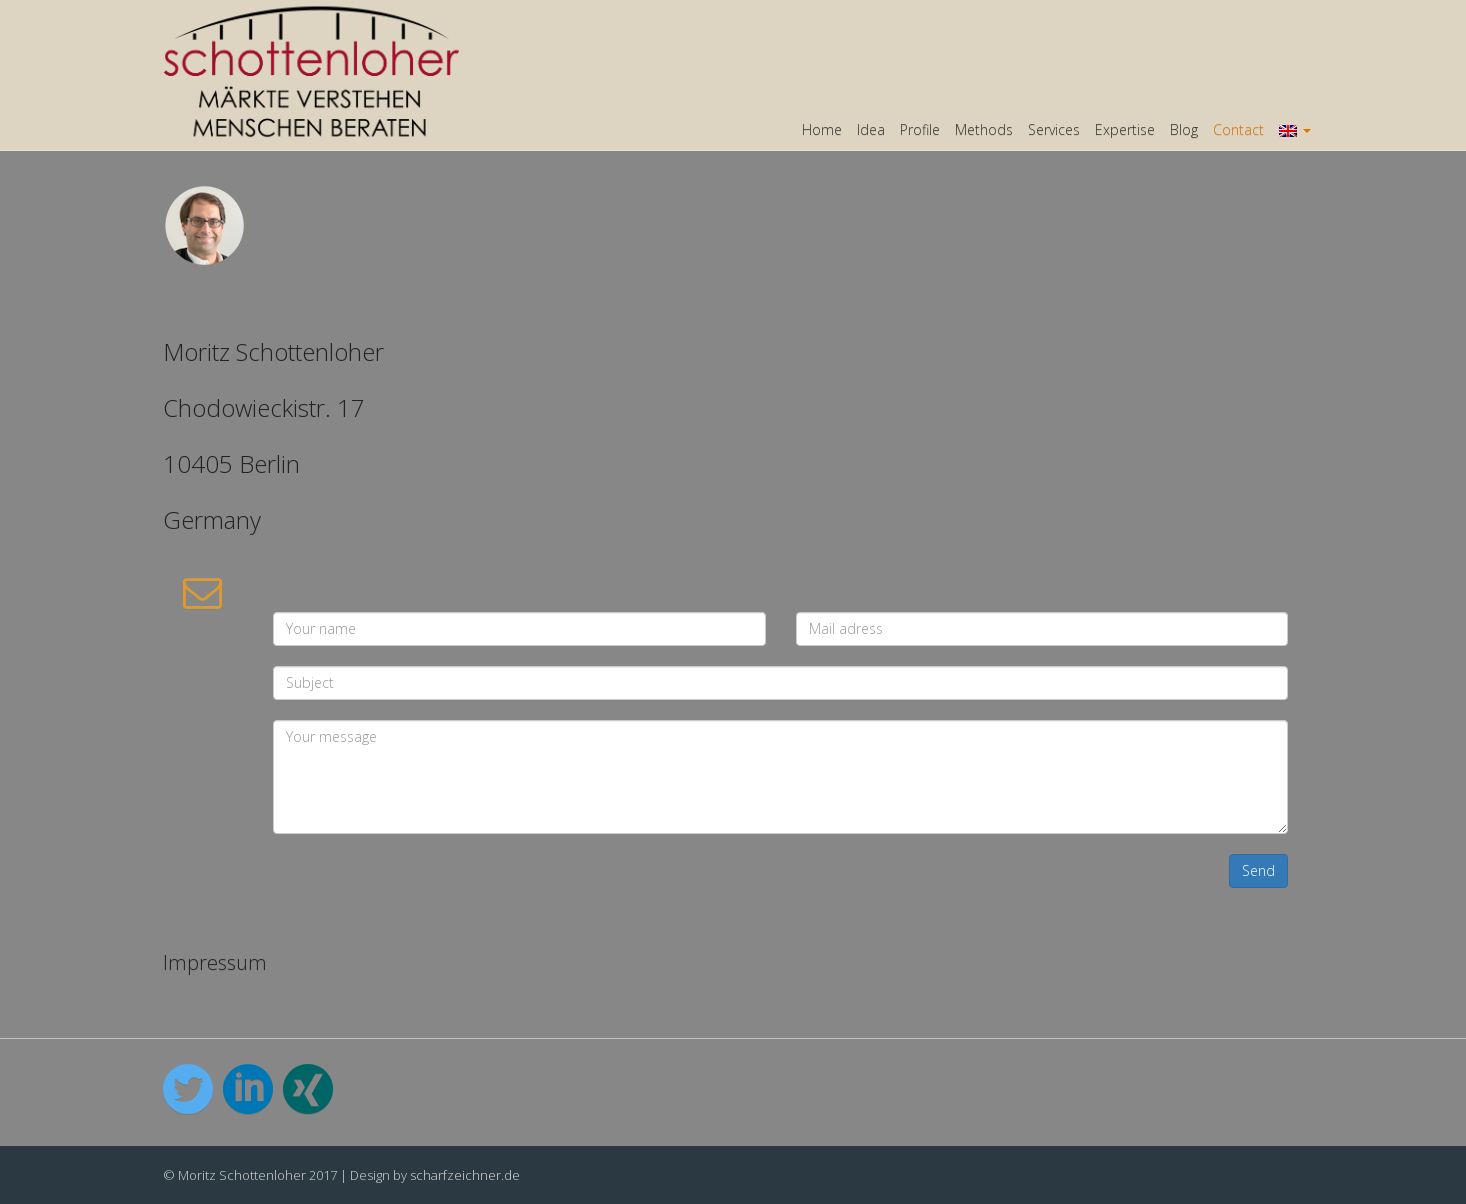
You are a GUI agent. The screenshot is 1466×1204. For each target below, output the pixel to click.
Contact (1238, 129)
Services (1054, 129)
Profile (920, 129)
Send (1258, 870)
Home (822, 129)
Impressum (215, 962)
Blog (1184, 129)
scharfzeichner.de (465, 1175)
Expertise (1125, 129)
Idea (871, 129)
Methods (984, 129)
